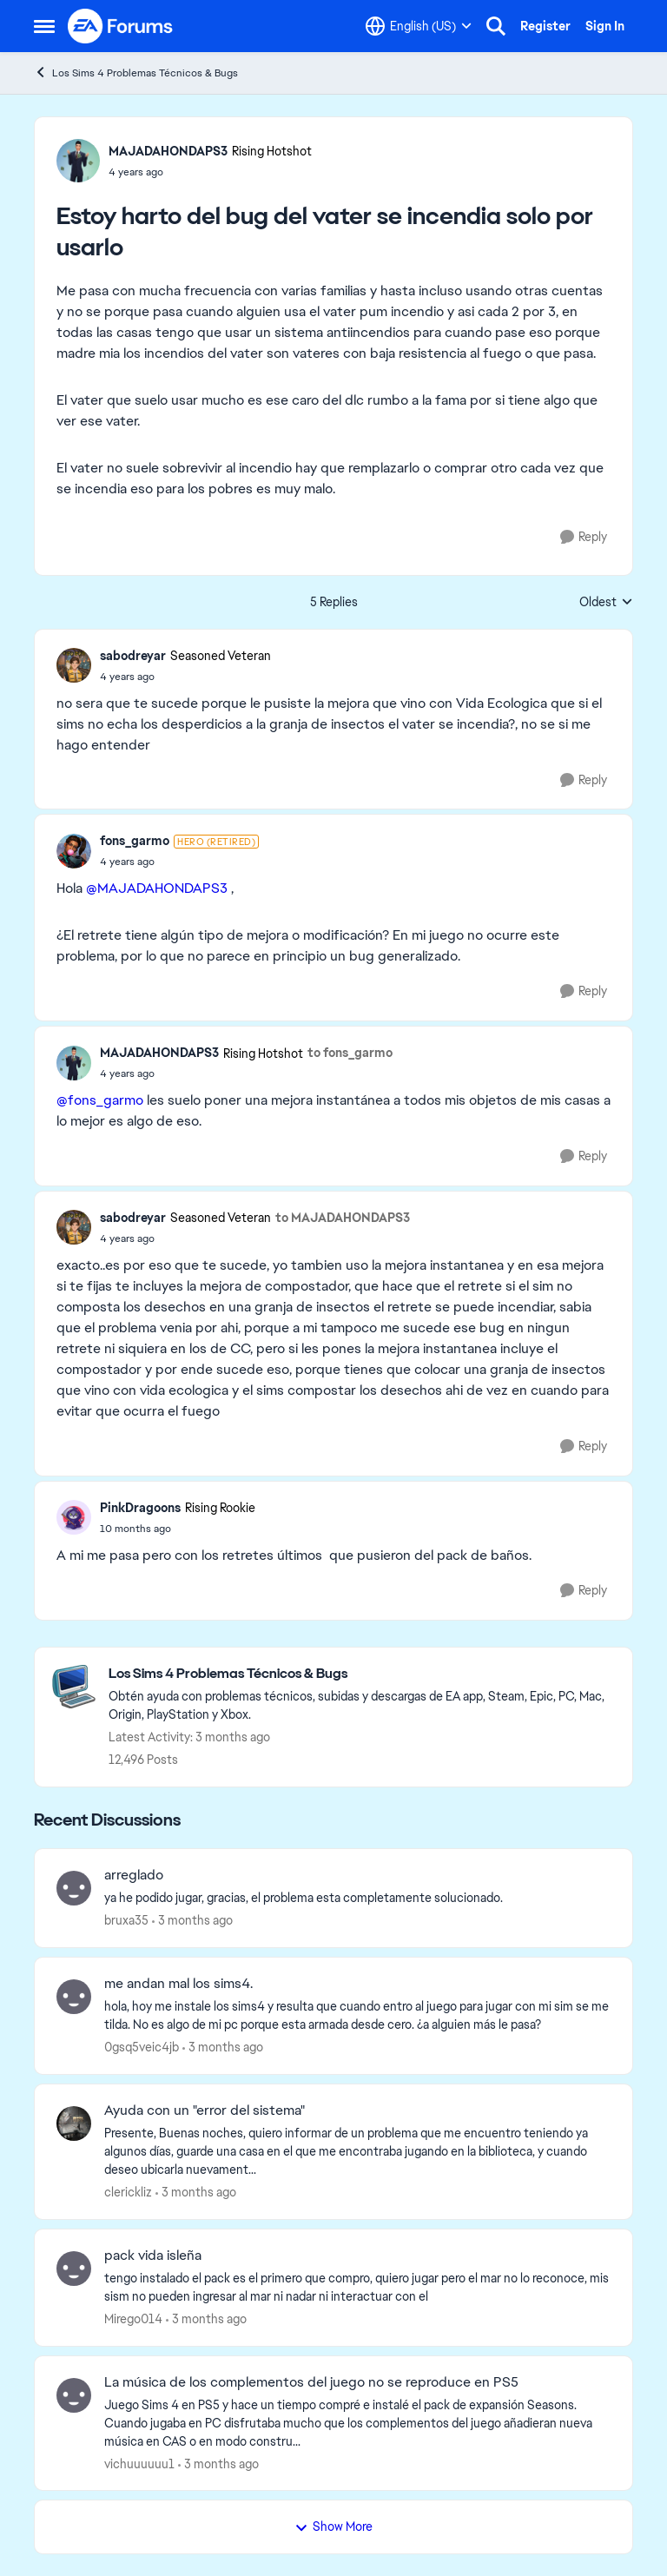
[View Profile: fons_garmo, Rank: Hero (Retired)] (73, 851)
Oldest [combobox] (606, 602)
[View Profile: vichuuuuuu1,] (73, 2395)
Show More (333, 2526)
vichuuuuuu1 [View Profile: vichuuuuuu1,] (139, 2463)
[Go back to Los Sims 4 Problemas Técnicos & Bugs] (362, 1674)
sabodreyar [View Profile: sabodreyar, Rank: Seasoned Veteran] (133, 656)
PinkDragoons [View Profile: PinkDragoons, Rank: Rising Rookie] (140, 1508)
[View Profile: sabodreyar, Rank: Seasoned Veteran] (73, 665)
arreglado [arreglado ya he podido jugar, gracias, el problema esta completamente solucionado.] (133, 1875)
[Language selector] (418, 26)
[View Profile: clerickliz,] (73, 2123)
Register (545, 26)
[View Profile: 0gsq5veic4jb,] (73, 1996)
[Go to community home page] (121, 26)
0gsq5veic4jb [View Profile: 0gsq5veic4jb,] (141, 2047)
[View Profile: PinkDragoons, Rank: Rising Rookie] (73, 1517)
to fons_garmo (350, 1052)
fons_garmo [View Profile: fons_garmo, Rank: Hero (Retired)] (134, 841)
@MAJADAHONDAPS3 (157, 888)
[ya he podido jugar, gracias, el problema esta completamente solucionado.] (357, 1898)
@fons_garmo (99, 1100)
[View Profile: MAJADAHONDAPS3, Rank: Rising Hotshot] (78, 160)
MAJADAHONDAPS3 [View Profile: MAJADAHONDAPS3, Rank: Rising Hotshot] (168, 151)
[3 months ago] (192, 1921)
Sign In (604, 26)
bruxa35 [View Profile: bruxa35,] (126, 1920)
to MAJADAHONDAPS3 (342, 1217)
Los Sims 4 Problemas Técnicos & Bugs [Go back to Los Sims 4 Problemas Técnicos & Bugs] (136, 72)
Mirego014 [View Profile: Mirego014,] (133, 2319)
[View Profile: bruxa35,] (73, 1888)
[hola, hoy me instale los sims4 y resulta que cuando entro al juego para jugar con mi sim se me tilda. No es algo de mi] (357, 2016)
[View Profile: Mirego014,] (73, 2268)
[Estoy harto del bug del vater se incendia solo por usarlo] (185, 676)
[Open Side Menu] (44, 26)
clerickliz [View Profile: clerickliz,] (128, 2192)
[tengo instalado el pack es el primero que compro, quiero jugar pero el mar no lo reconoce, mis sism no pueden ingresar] (357, 2287)
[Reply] (584, 537)
